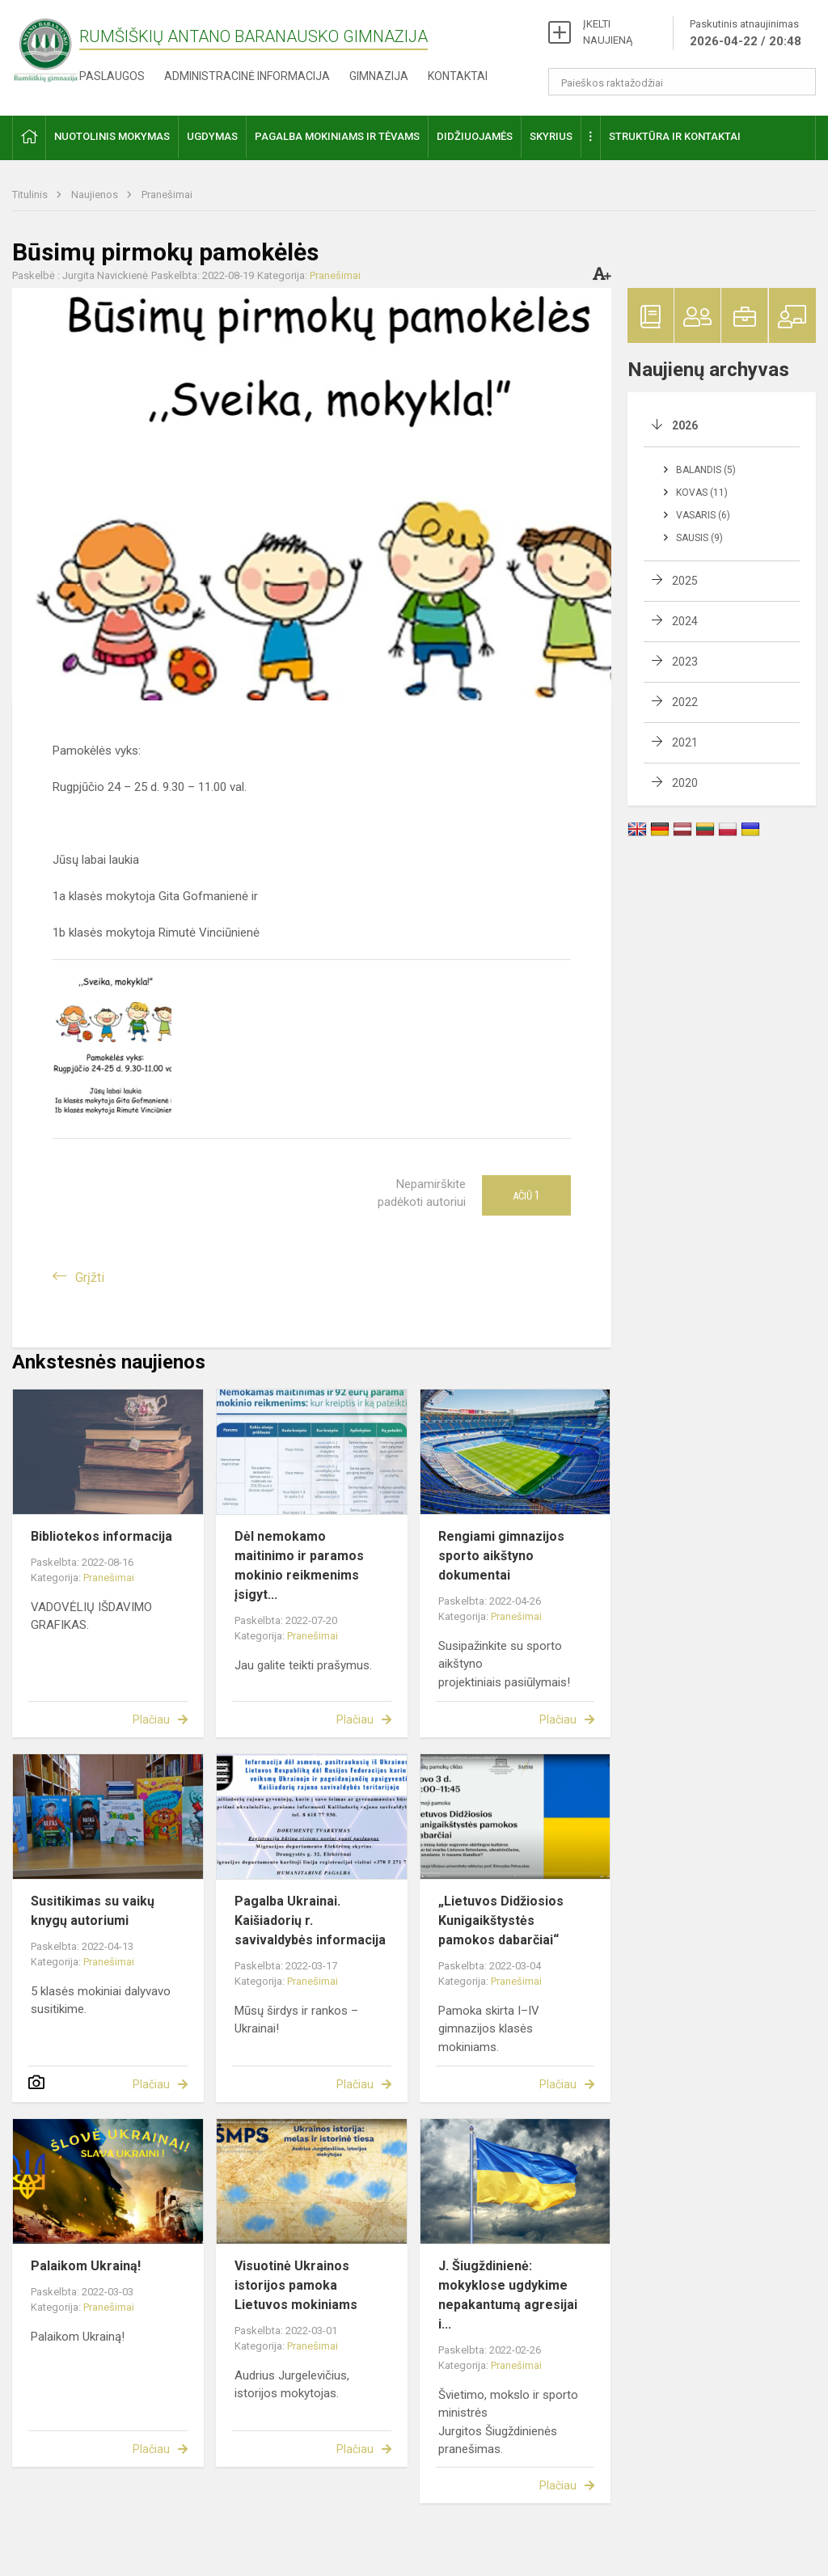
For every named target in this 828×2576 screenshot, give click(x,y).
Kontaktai (458, 76)
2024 (685, 621)
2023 (685, 661)
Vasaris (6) (703, 515)
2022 (685, 702)
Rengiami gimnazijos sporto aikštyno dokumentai (501, 1556)
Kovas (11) (702, 492)
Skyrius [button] (551, 136)
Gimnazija (378, 76)
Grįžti (89, 1277)
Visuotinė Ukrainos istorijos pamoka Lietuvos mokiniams (295, 2285)
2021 (685, 742)
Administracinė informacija (247, 76)
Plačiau (151, 1719)
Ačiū (526, 1195)
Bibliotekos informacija (101, 1536)
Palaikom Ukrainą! (86, 2266)
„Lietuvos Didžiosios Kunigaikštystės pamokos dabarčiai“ (501, 1920)
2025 (685, 580)
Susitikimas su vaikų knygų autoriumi (92, 1910)
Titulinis (31, 194)
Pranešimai (167, 194)
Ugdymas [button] (212, 136)
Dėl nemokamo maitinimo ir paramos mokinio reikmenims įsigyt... (299, 1565)
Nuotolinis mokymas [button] (112, 136)
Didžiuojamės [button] (475, 136)
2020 (685, 782)
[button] (29, 138)
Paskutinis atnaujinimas (745, 34)
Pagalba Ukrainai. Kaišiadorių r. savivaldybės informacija (310, 1920)
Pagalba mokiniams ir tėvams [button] (337, 136)
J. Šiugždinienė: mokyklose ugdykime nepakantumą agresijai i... (507, 2295)
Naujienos (95, 194)
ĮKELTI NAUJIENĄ (607, 32)
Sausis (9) (699, 538)
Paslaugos (112, 76)
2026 (685, 425)
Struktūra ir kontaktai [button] (675, 136)
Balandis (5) (706, 470)
